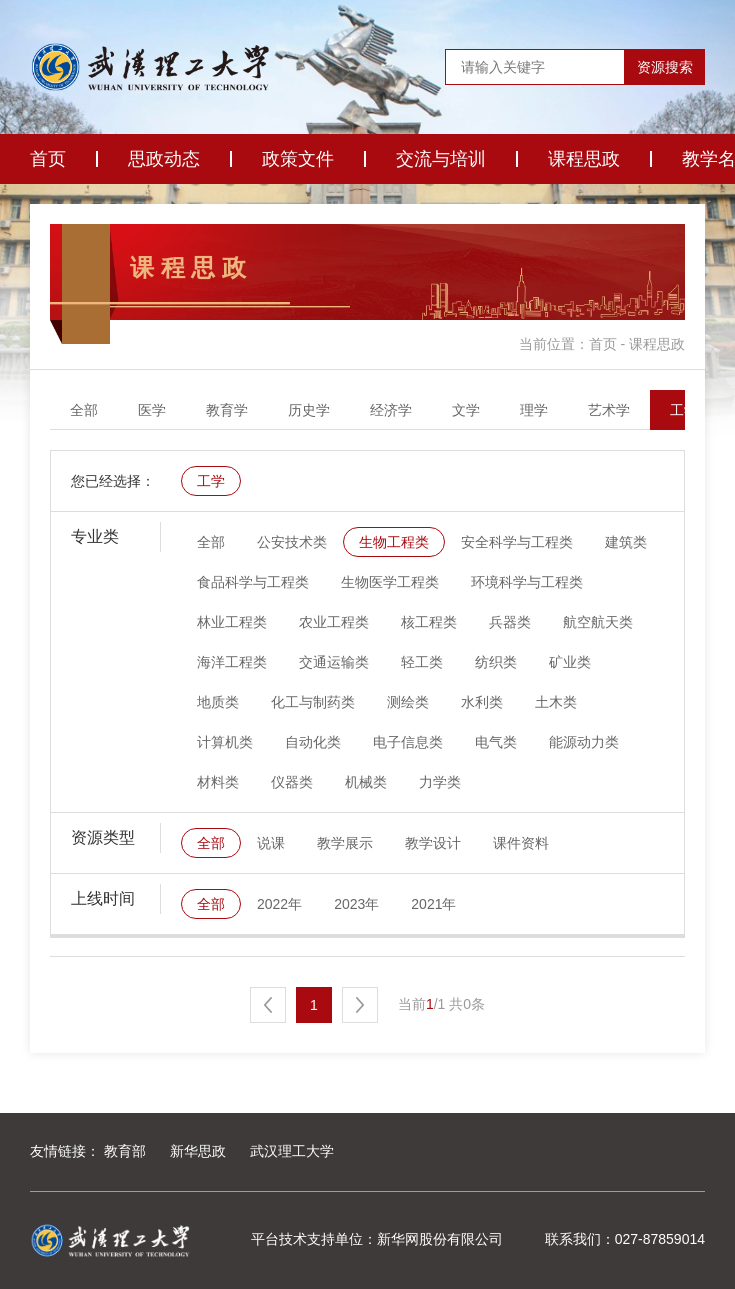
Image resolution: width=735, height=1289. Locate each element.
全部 (84, 410)
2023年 (356, 904)
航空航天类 (598, 622)
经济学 (391, 410)
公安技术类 (292, 542)
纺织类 (496, 662)
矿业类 (570, 662)
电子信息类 (408, 742)
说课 (271, 843)
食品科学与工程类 (253, 582)
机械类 (366, 782)
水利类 (482, 702)
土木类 (556, 702)
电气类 (496, 742)
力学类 (440, 782)
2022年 (279, 904)
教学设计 (433, 843)
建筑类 (626, 542)
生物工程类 (394, 542)
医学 (152, 410)
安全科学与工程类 (517, 542)
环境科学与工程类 (527, 582)
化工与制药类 (313, 702)
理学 (534, 410)
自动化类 (313, 742)
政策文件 (298, 159)
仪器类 (292, 782)
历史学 (309, 410)
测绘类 (408, 702)
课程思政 (584, 159)
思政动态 (164, 159)
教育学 (227, 410)
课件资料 (521, 843)
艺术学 (609, 410)
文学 (466, 410)
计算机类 (225, 742)
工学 (684, 410)
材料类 (218, 782)
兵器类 (510, 622)
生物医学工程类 (390, 582)
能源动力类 (584, 742)
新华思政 (198, 1151)
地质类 (218, 702)
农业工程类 (334, 622)
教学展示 (345, 843)
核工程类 (429, 622)
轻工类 (422, 662)
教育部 (125, 1151)
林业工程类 (232, 622)
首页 (48, 159)
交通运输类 (334, 662)
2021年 (433, 904)
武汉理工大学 (292, 1151)
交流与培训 (441, 159)
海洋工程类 (232, 662)
